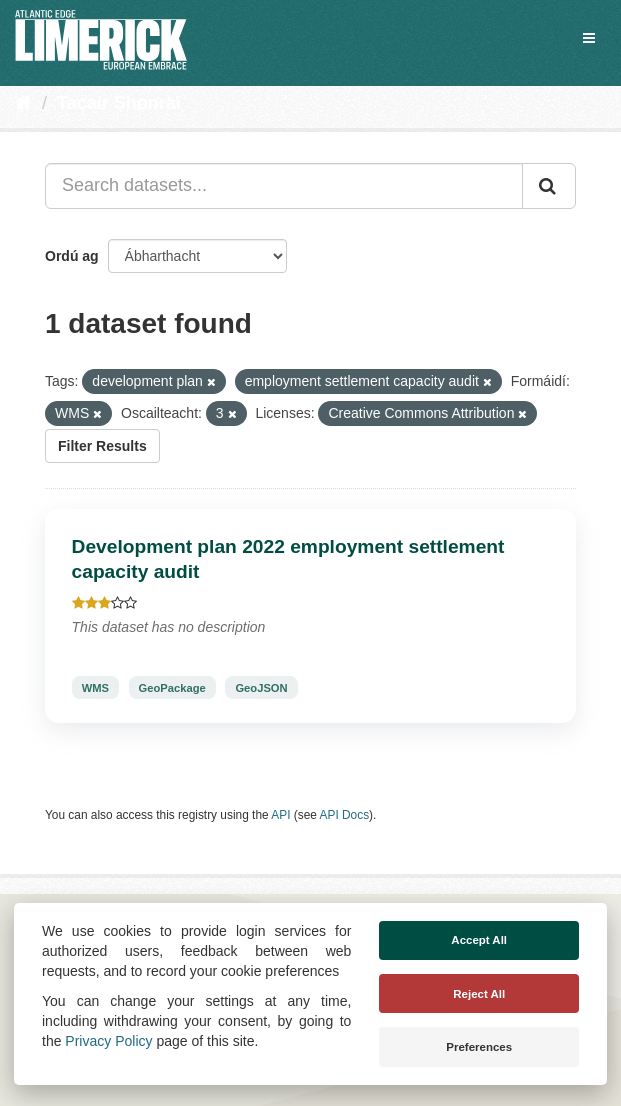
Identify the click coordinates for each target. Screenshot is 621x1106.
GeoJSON (261, 687)
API (280, 815)
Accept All (479, 940)
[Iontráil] (549, 186)
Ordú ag (72, 256)
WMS (95, 687)
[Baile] (23, 103)
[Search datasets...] (284, 186)
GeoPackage (172, 687)
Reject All (479, 994)
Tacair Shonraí (119, 103)
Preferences (479, 1047)
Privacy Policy (108, 1041)
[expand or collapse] (589, 38)
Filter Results (102, 446)
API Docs (345, 815)
